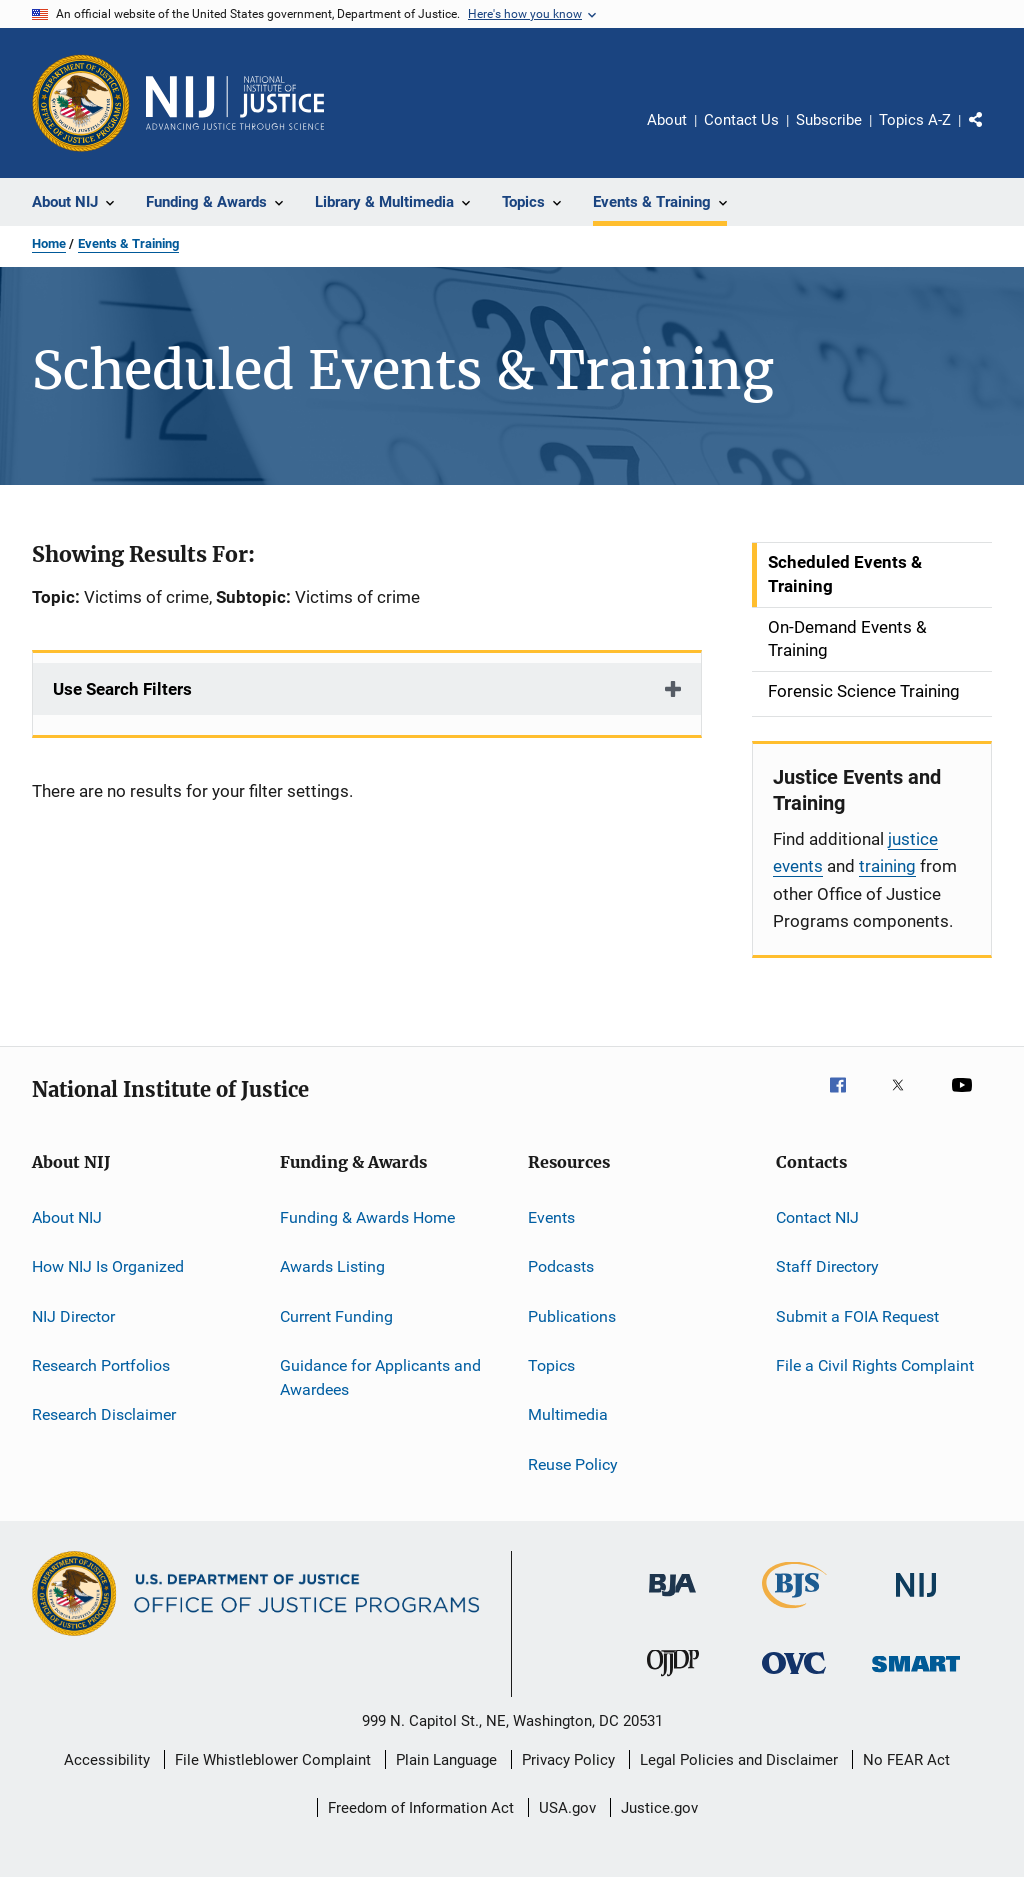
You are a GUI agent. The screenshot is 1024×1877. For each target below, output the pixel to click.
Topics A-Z (915, 120)
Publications (572, 1315)
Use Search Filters (122, 689)
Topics (551, 1365)
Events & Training (128, 243)
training (887, 866)
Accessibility (107, 1760)
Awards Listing (332, 1266)
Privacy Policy (568, 1760)
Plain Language (446, 1760)
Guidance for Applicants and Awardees (380, 1377)
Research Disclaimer (104, 1414)
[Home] (235, 103)
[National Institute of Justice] (916, 1600)
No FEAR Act (906, 1760)
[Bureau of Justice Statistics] (794, 1612)
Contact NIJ (817, 1217)
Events (551, 1217)
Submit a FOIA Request (857, 1315)
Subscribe (829, 120)
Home (49, 243)
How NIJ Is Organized (108, 1266)
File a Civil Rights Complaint (875, 1365)
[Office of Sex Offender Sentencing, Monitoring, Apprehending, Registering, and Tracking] (916, 1675)
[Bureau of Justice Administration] (672, 1600)
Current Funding (336, 1315)
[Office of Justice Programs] (81, 103)
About (667, 120)
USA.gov (567, 1808)
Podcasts (561, 1266)
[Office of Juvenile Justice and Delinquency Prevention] (673, 1680)
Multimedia (568, 1414)
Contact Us (741, 120)
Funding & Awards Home (367, 1217)
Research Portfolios (101, 1365)
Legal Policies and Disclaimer (739, 1760)
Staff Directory (827, 1266)
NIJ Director (73, 1315)
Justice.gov (659, 1808)
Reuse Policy (573, 1464)
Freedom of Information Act (421, 1808)
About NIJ (67, 1217)
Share (992, 134)
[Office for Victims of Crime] (794, 1677)
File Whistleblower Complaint (273, 1760)
